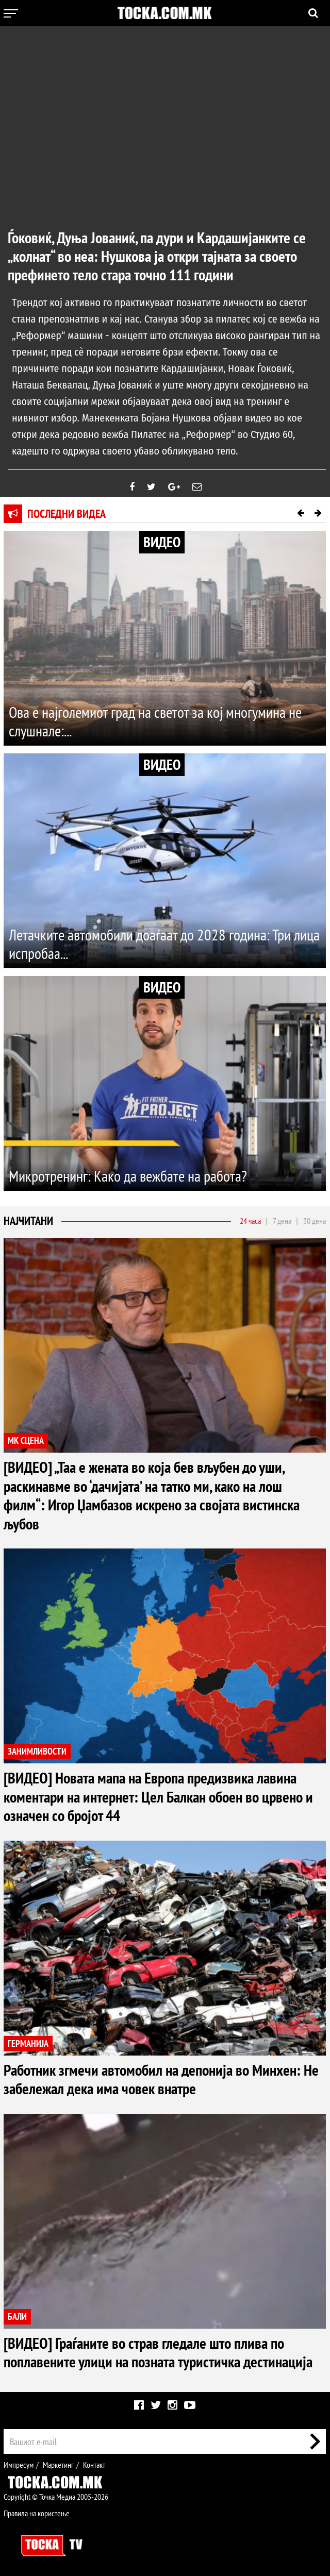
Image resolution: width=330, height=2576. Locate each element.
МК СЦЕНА (26, 1441)
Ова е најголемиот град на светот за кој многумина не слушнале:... (155, 721)
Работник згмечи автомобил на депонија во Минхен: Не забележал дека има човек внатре (161, 2077)
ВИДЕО (161, 541)
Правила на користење (37, 2510)
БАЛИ (17, 2314)
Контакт (94, 2461)
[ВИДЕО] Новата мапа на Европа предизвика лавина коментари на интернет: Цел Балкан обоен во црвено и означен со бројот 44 (158, 1795)
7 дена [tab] (282, 1221)
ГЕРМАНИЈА (28, 2042)
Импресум (19, 2461)
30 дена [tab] (314, 1221)
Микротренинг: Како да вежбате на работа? (128, 1176)
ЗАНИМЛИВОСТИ (37, 1751)
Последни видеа (66, 514)
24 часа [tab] (250, 1221)
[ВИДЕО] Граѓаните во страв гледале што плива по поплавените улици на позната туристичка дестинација (158, 2349)
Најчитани (28, 1221)
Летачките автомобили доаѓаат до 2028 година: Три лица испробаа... (164, 944)
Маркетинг (58, 2461)
